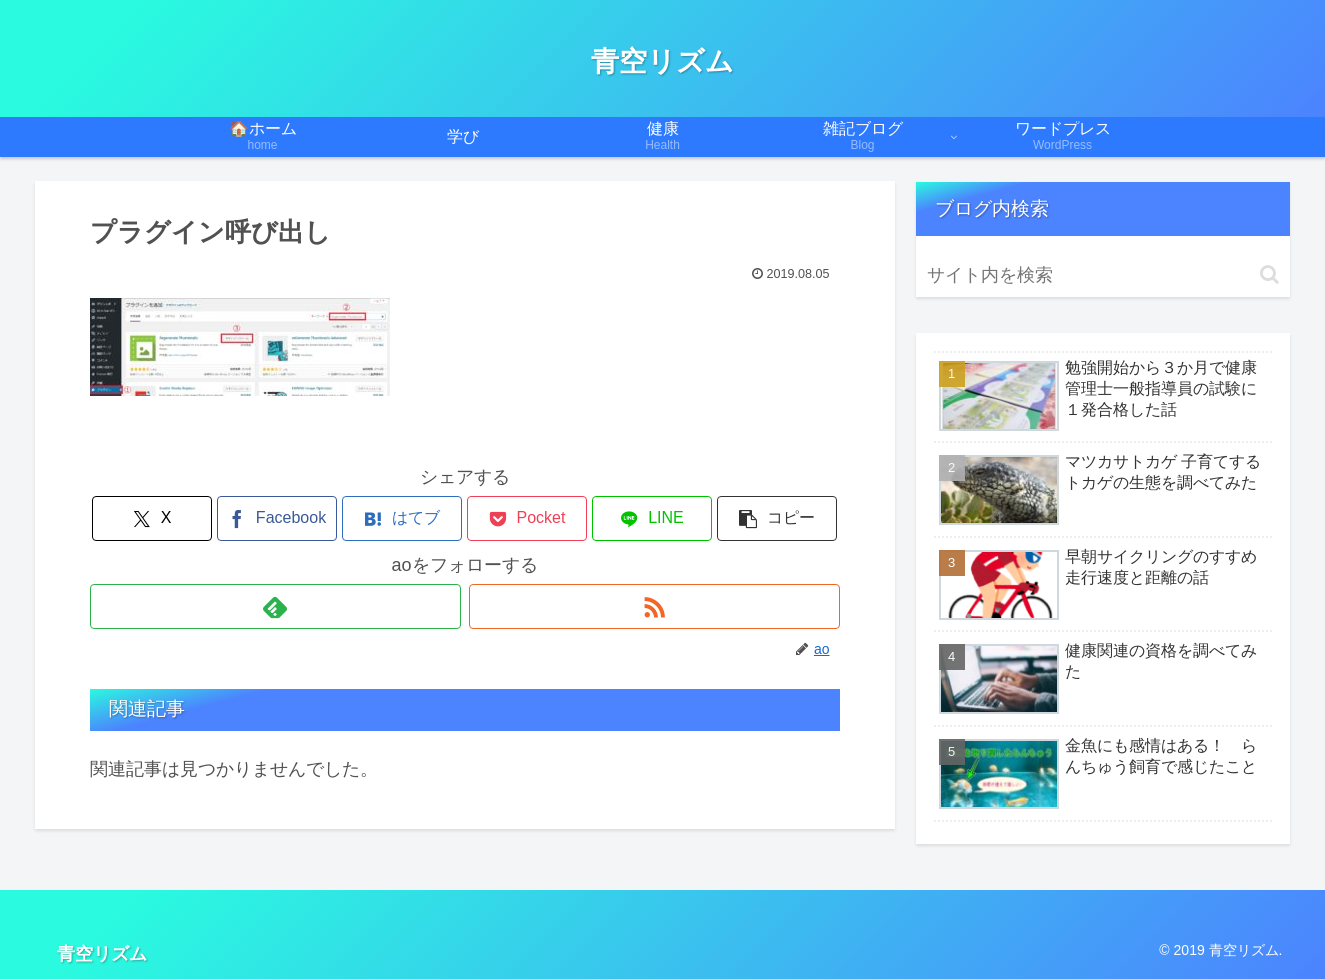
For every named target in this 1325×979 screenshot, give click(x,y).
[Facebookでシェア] (277, 518)
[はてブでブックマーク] (402, 518)
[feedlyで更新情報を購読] (275, 606)
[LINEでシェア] (652, 518)
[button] (777, 518)
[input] (1103, 275)
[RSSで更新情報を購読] (654, 606)
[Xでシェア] (152, 518)
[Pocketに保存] (527, 518)
